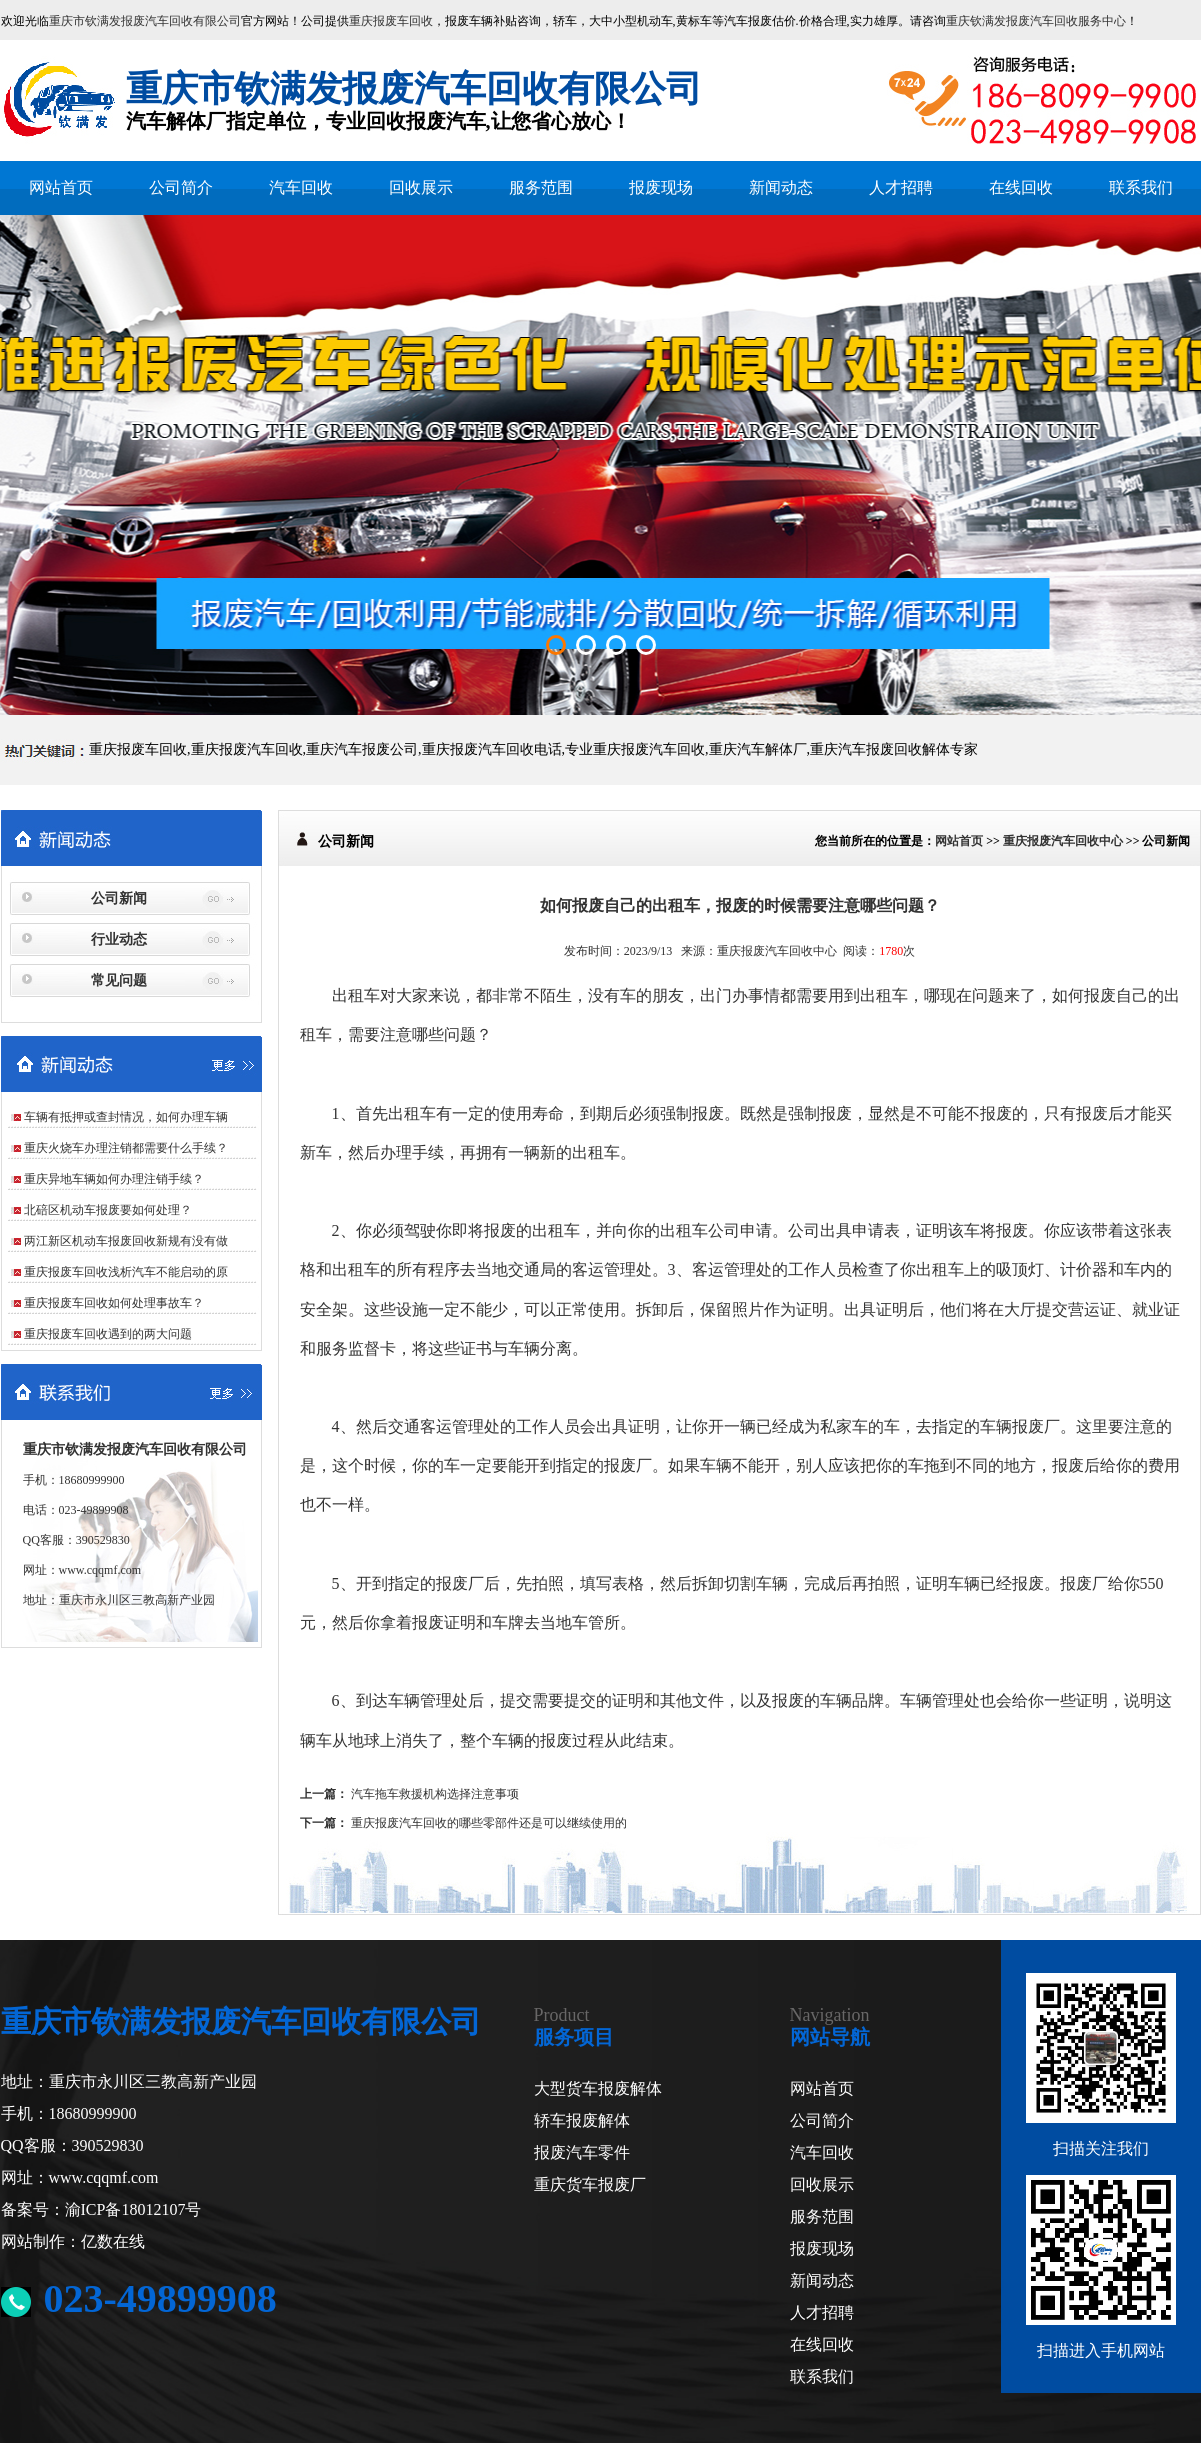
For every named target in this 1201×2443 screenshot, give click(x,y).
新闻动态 (781, 187)
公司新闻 (119, 898)
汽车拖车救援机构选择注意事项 (435, 1794)
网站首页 (61, 187)
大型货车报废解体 (598, 2088)
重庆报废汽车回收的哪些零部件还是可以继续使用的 (489, 1823)
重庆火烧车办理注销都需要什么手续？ (126, 1148)
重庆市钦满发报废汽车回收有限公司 (145, 21)
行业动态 (119, 939)
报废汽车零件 (582, 2152)
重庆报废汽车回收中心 (1063, 841)
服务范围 (541, 187)
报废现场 (661, 187)
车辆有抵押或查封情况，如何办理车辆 (126, 1117)
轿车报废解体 (582, 2120)
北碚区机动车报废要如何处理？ (108, 1210)
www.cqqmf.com (100, 1570)
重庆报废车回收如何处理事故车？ (114, 1303)
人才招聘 (901, 187)
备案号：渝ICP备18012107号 (101, 2209)
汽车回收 (301, 187)
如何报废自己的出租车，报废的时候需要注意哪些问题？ (740, 905)
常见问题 (119, 980)
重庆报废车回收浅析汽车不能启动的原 (126, 1272)
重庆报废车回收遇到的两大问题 (108, 1334)
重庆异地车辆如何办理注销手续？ (114, 1179)
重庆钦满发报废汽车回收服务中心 (1036, 21)
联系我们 (1141, 187)
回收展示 (421, 187)
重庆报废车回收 (391, 21)
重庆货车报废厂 (590, 2184)
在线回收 (1021, 187)
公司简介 (181, 187)
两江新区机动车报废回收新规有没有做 (126, 1241)
